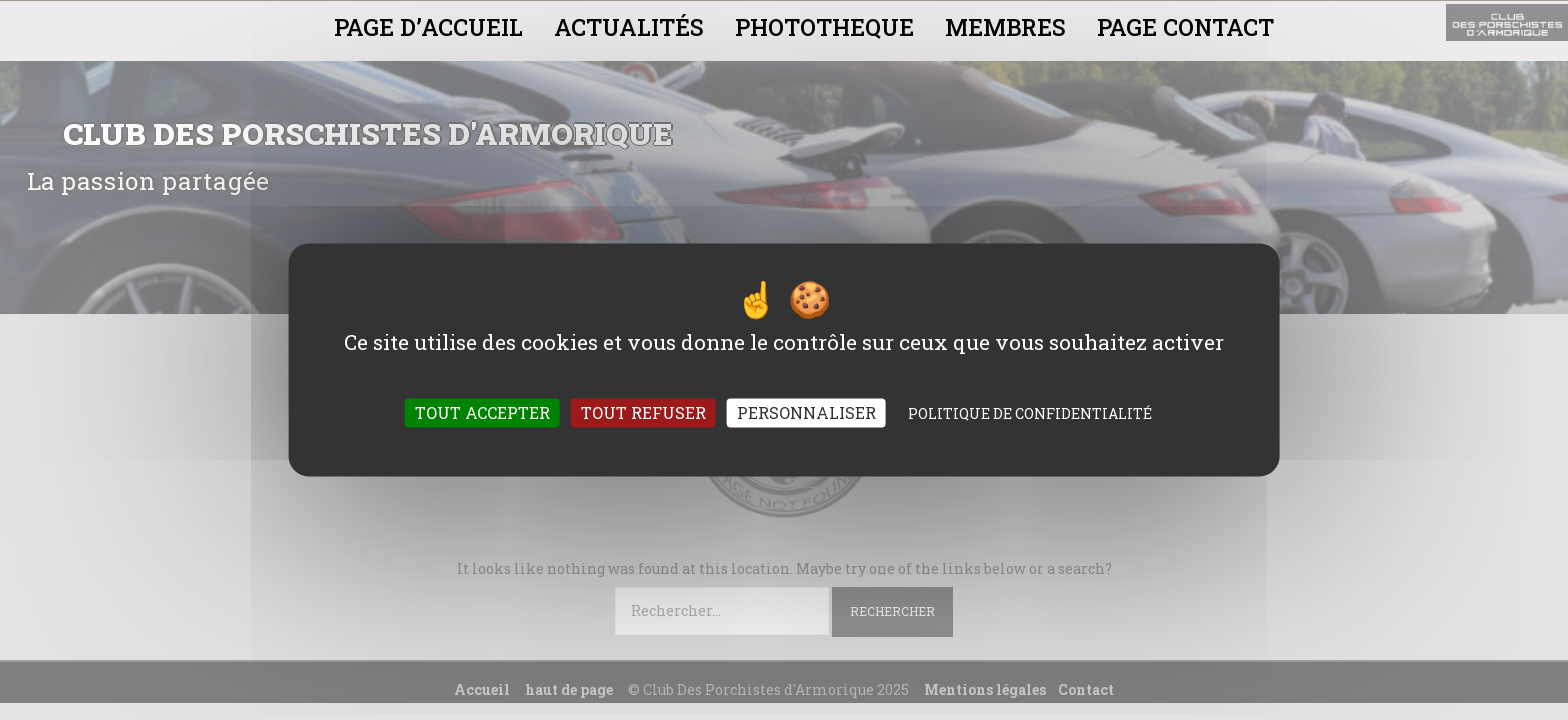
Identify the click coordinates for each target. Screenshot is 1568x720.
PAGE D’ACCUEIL (428, 27)
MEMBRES (1005, 27)
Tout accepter (482, 413)
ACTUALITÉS (629, 27)
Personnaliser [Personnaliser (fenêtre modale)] (806, 413)
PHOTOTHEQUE (824, 27)
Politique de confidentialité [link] (1030, 414)
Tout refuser (643, 413)
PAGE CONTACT (1185, 27)
